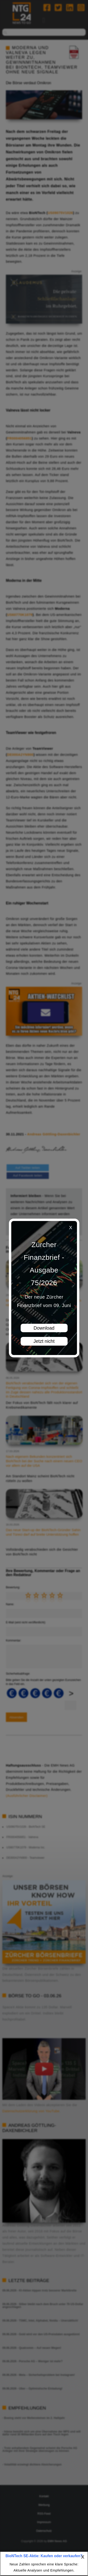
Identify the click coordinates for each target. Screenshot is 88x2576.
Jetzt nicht (43, 1341)
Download (44, 1328)
